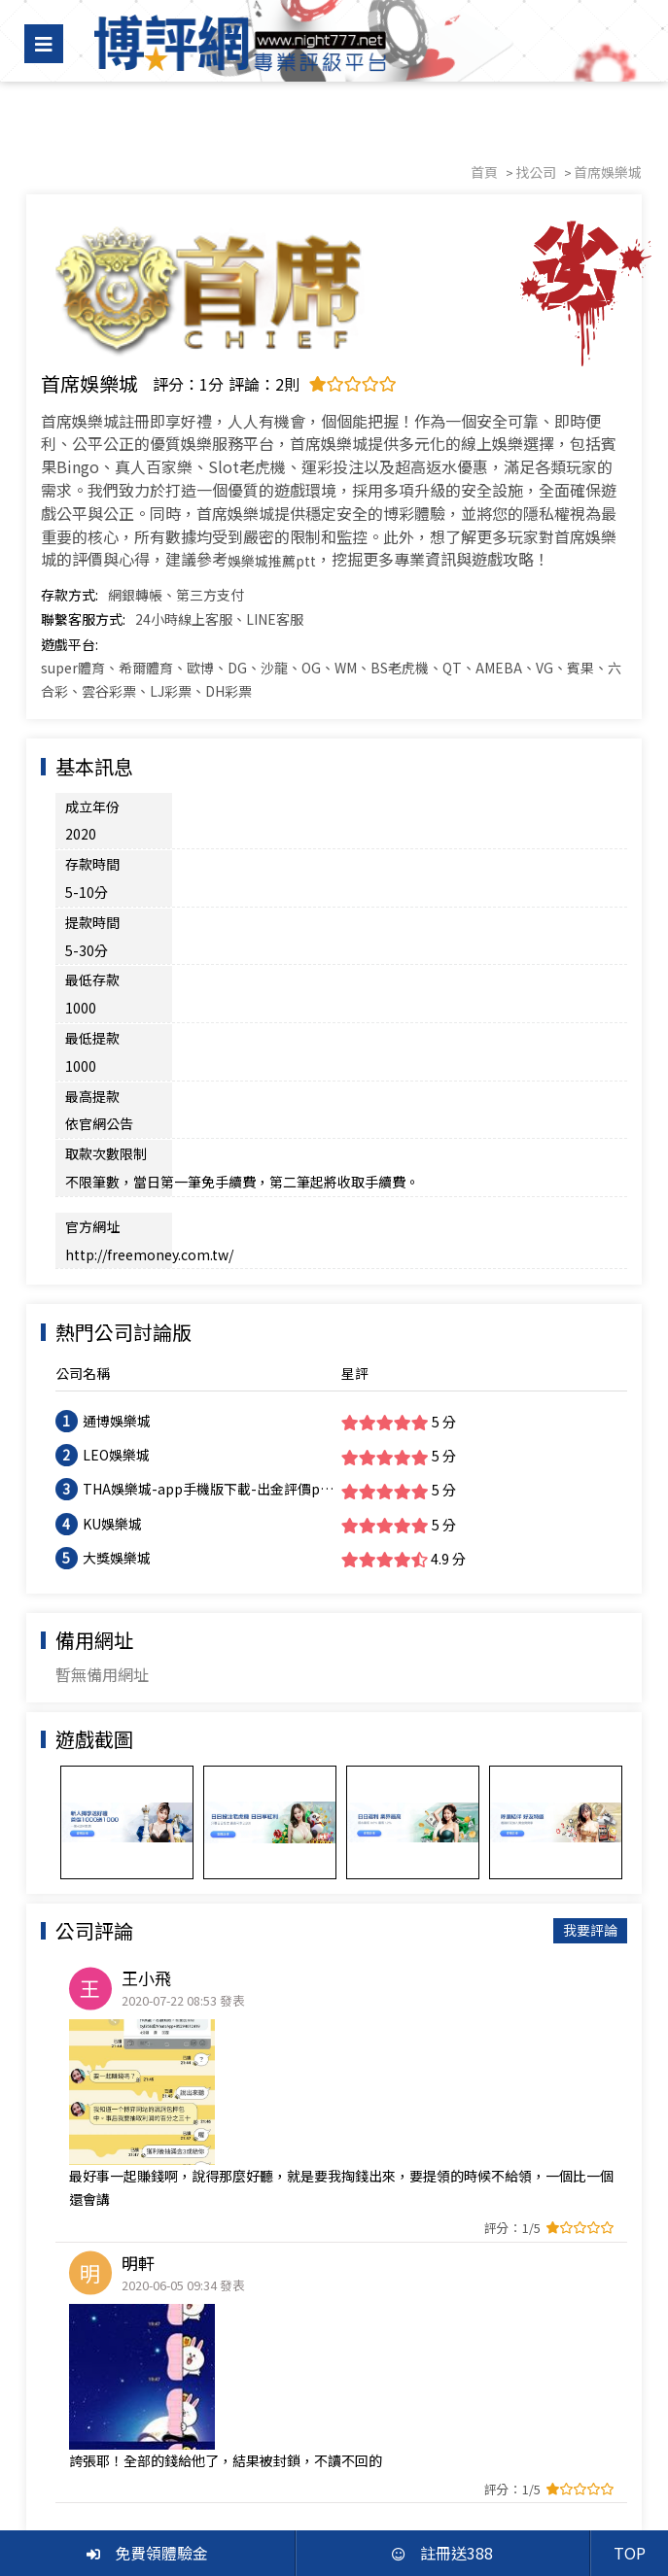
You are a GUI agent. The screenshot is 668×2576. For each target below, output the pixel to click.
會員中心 (357, 2458)
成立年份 (92, 806)
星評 (355, 1149)
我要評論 (590, 1706)
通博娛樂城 (117, 1197)
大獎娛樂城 (117, 1333)
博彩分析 (433, 2458)
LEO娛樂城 (116, 1231)
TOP (630, 2552)
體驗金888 (515, 2458)
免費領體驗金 (147, 2552)
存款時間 (92, 835)
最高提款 (92, 956)
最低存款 (92, 896)
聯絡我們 (597, 2458)
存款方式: (69, 594)
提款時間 (92, 866)
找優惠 (160, 2458)
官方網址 (92, 1030)
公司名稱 (82, 1149)
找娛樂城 (90, 2458)
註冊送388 (442, 2552)
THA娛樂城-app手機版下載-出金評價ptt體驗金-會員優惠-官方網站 (207, 1266)
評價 (216, 2458)
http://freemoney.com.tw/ (266, 1030)
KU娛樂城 (112, 1299)
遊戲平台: (69, 644)
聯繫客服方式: (83, 619)
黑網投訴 (280, 2458)
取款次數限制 (106, 985)
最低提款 (92, 926)
